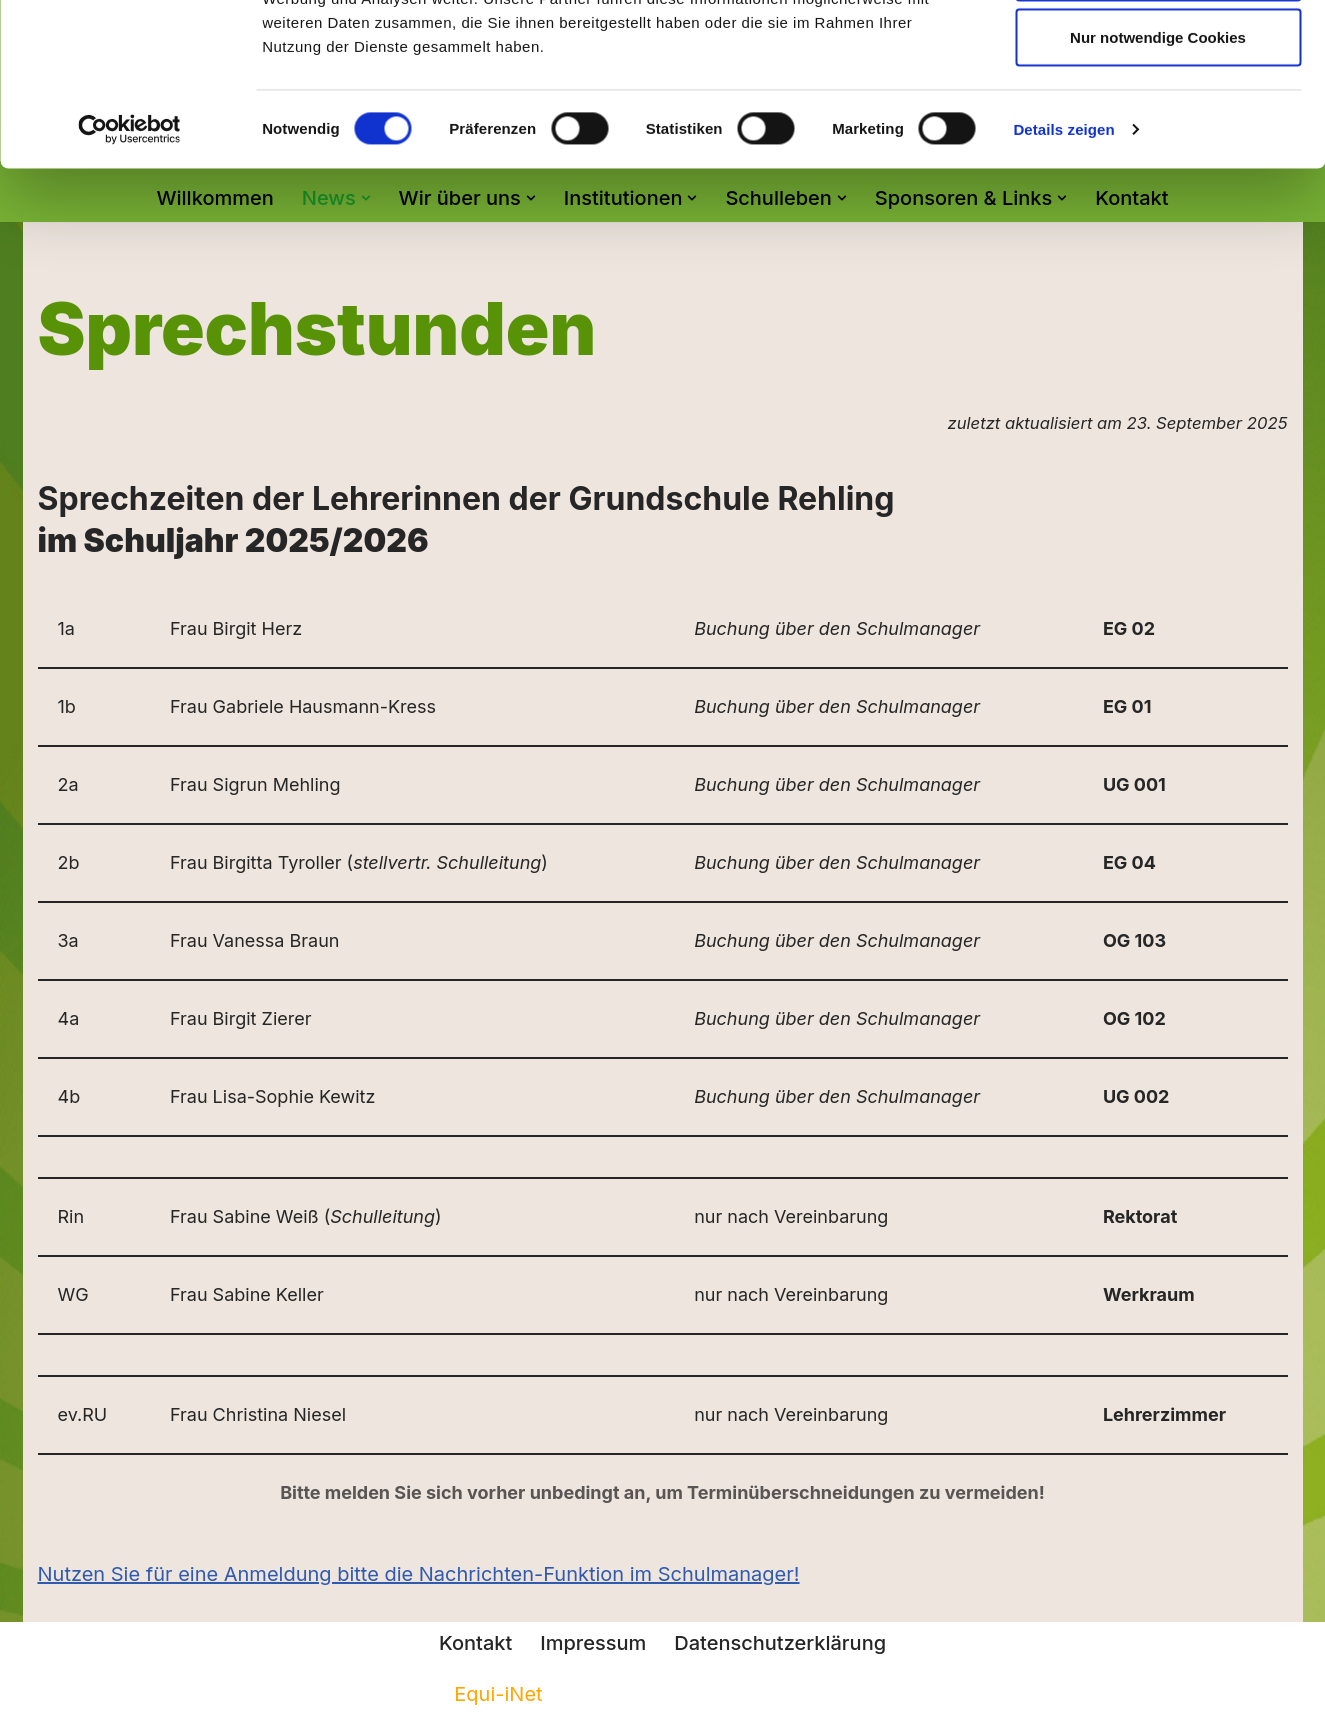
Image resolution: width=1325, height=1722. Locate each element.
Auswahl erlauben (1158, 118)
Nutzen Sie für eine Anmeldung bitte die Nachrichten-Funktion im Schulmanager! (419, 1574)
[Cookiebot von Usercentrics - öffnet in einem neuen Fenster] (129, 276)
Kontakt (475, 1643)
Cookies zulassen (1158, 52)
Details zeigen (1063, 275)
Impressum (593, 1643)
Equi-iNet (498, 1694)
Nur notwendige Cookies (1158, 183)
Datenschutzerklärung (780, 1643)
